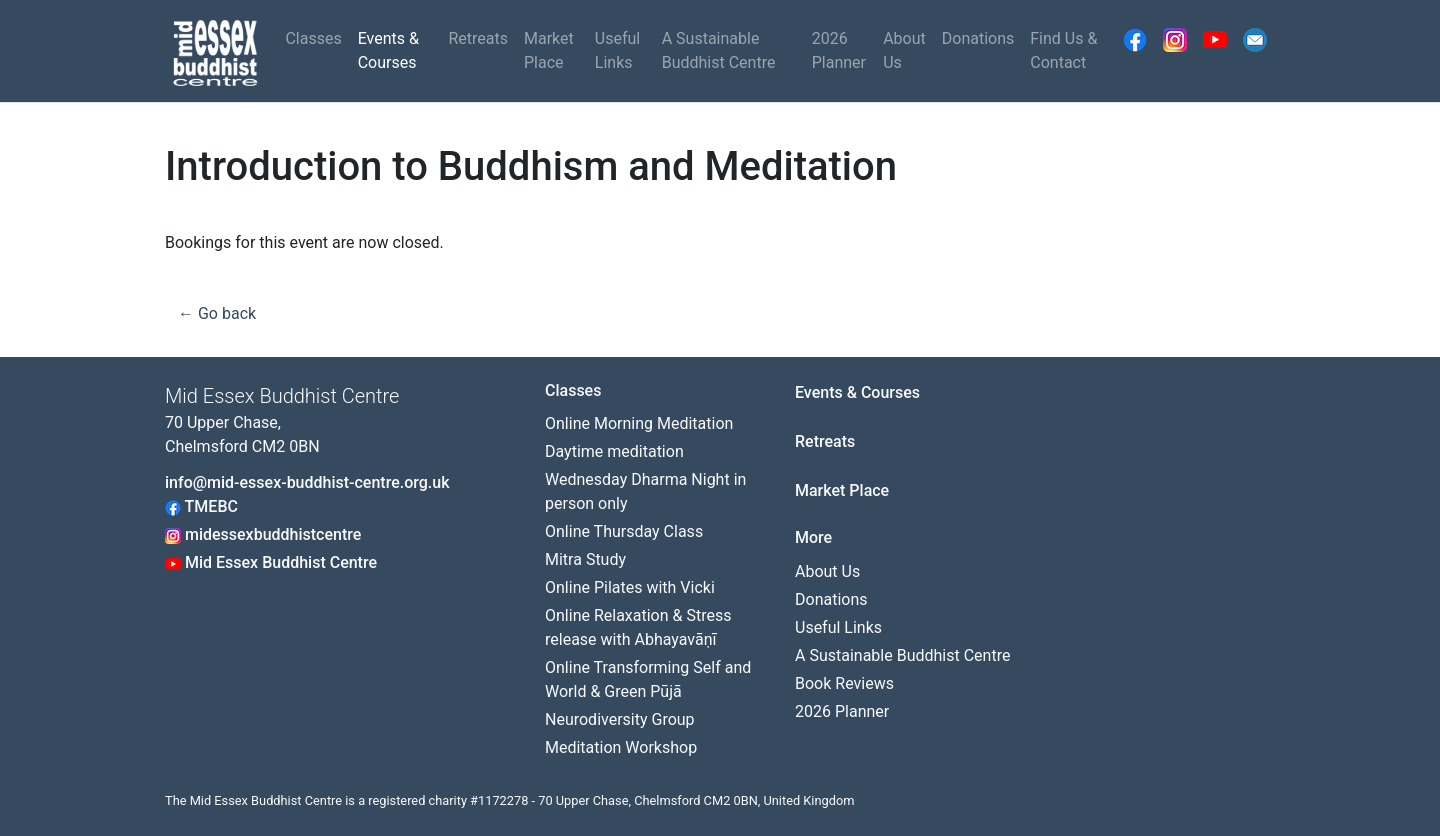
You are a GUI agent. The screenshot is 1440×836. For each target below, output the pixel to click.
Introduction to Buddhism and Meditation (531, 166)
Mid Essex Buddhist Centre (271, 562)
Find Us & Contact (1063, 50)
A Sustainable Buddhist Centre (719, 50)
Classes (313, 38)
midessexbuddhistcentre (263, 534)
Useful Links (617, 50)
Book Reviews (844, 683)
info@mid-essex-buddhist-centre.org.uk (307, 482)
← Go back (217, 313)
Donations (978, 38)
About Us (904, 50)
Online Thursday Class (624, 531)
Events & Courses (388, 50)
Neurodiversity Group (620, 719)
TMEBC (201, 506)
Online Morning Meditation (639, 423)
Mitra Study (585, 559)
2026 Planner (839, 50)
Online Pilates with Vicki (630, 587)
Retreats (478, 38)
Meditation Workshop (621, 747)
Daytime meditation (614, 451)
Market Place (549, 50)
